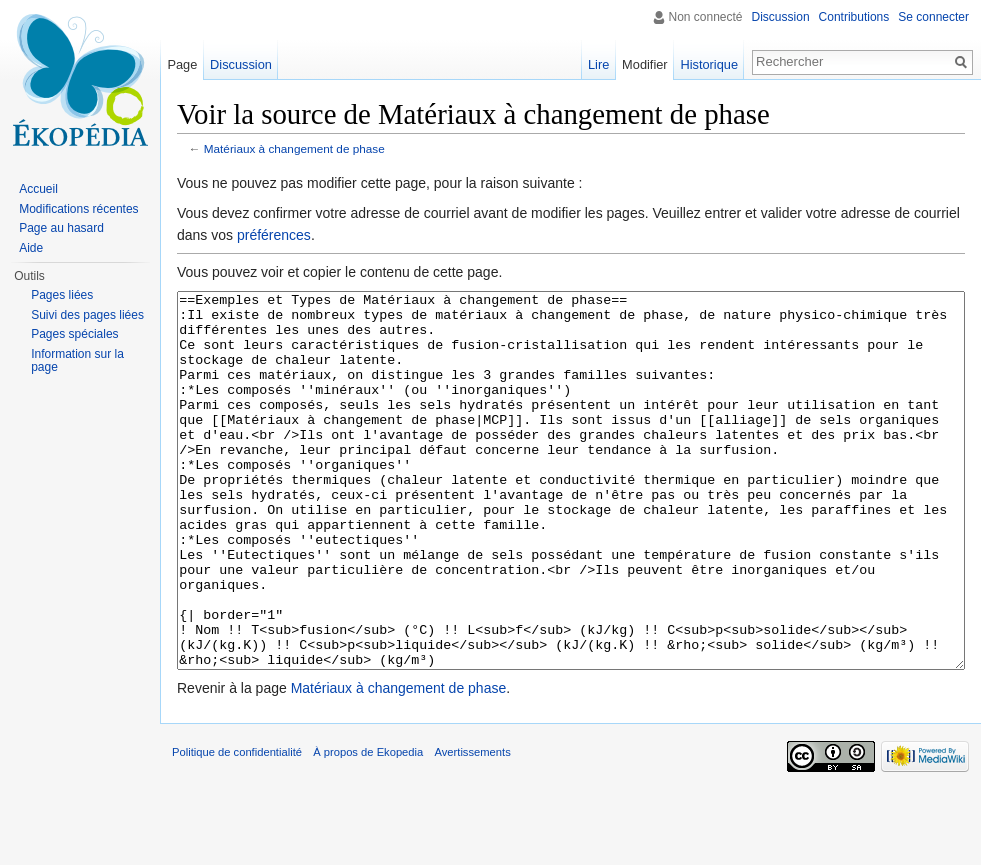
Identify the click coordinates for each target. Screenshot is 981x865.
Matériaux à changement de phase (294, 148)
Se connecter (933, 17)
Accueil (38, 189)
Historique (709, 64)
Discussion (781, 17)
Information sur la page (77, 361)
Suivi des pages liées (87, 315)
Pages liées (62, 295)
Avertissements (472, 827)
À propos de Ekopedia (368, 827)
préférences (274, 235)
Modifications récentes (78, 209)
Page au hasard (61, 228)
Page (182, 64)
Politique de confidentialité (237, 827)
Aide (31, 248)
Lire (598, 64)
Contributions (854, 17)
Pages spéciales (74, 334)
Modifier (645, 64)
